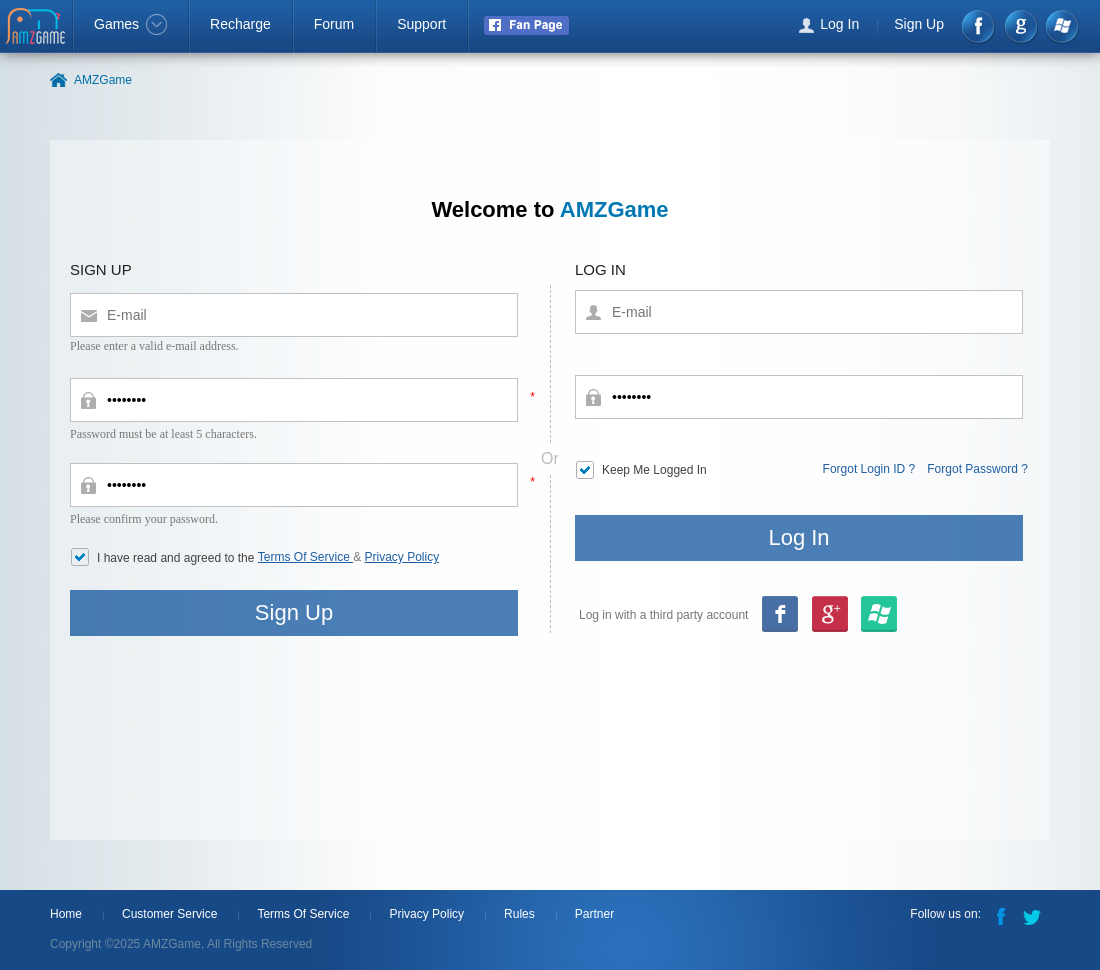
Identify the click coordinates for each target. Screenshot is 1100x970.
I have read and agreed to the (177, 558)
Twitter (1034, 915)
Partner (594, 914)
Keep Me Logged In (654, 470)
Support (421, 24)
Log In (839, 24)
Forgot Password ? (977, 469)
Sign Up (919, 24)
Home (66, 914)
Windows (1061, 26)
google (1020, 26)
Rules (519, 914)
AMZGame (37, 28)
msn (829, 615)
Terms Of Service (305, 557)
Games (130, 24)
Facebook (979, 26)
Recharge (240, 24)
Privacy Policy (402, 557)
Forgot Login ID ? (869, 469)
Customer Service (169, 914)
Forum (334, 24)
